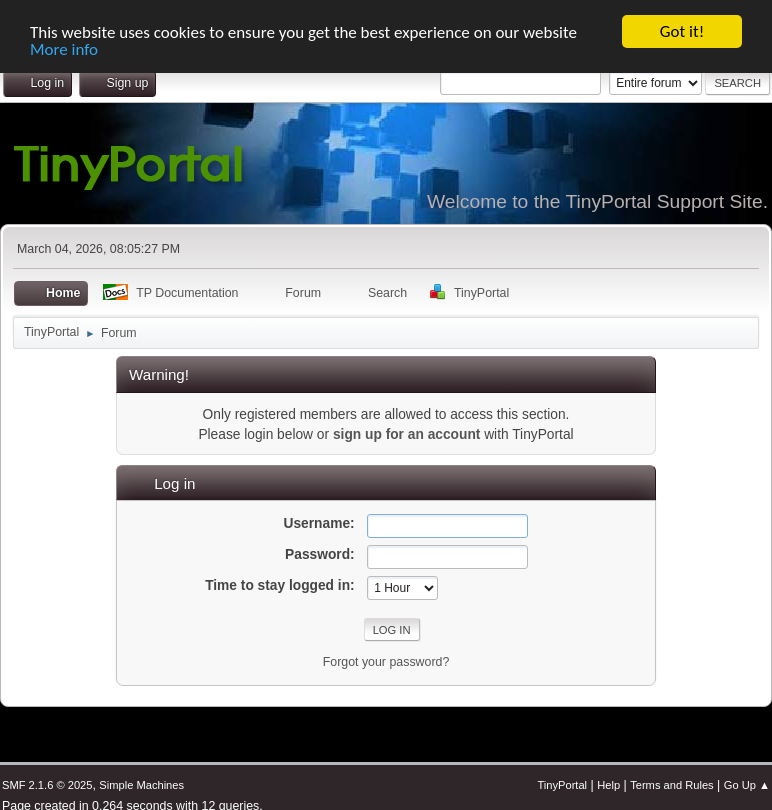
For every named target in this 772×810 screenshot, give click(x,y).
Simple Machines (141, 785)
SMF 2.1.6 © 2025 (47, 785)
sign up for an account (406, 434)
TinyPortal (562, 785)
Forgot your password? (386, 662)
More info (64, 48)
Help (608, 785)
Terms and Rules (671, 785)
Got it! (682, 31)
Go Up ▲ (747, 785)
